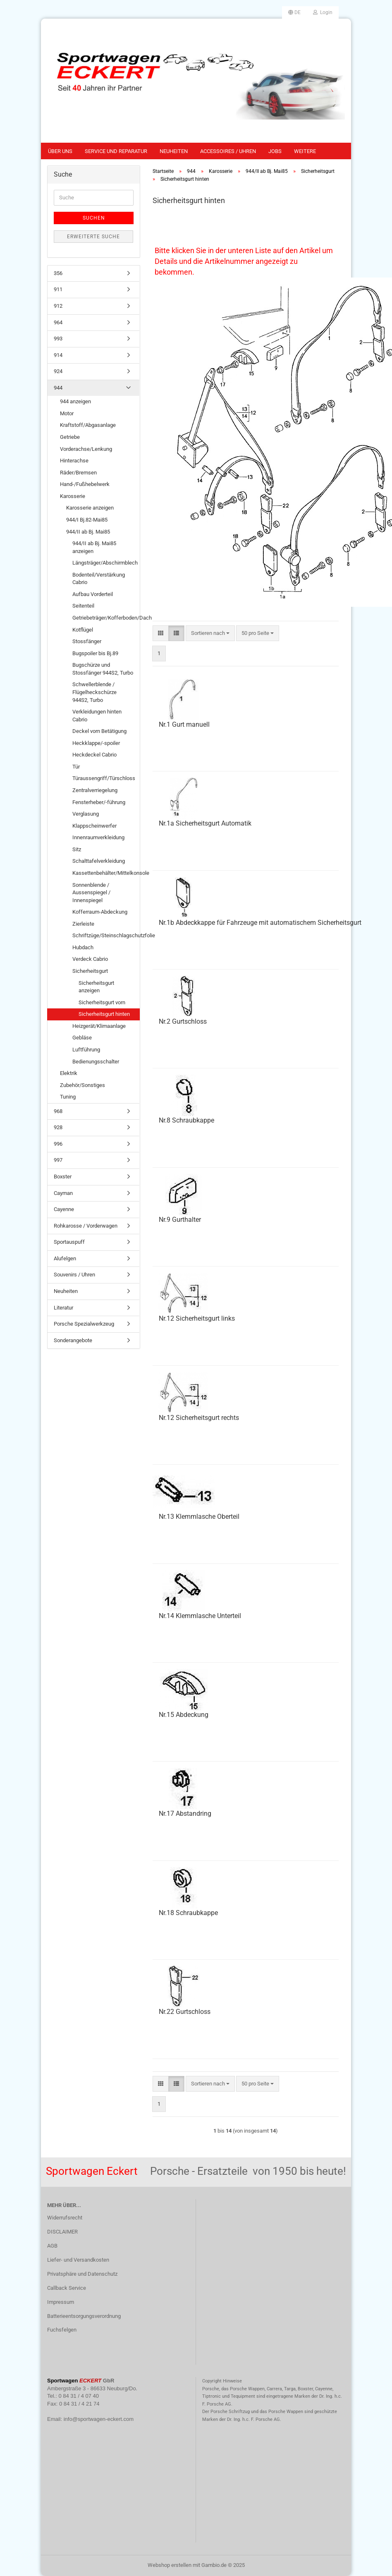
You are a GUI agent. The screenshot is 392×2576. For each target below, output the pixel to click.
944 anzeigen (75, 401)
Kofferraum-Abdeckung (99, 912)
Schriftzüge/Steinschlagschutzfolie (105, 935)
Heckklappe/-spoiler (96, 743)
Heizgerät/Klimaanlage (99, 1026)
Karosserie (72, 496)
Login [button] (322, 12)
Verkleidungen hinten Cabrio (97, 716)
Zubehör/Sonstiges (82, 1085)
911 (58, 289)
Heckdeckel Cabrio (94, 755)
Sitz (76, 849)
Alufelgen (65, 1258)
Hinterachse (74, 460)
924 (58, 371)
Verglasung (85, 814)
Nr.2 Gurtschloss (183, 1021)
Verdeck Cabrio (90, 959)
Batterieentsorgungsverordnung (84, 2316)
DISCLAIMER (62, 2232)
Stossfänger (86, 641)
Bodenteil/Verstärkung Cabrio (98, 579)
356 (58, 273)
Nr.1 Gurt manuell (184, 724)
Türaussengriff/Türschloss (103, 778)
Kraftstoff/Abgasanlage (88, 425)
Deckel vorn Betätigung (99, 731)
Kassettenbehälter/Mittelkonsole (105, 873)
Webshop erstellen (169, 2565)
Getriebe (70, 437)
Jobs (275, 151)
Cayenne (64, 1209)
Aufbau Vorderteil (92, 594)
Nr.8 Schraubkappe (186, 1120)
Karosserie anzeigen (90, 508)
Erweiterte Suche (93, 236)
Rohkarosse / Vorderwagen (85, 1226)
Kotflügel (82, 630)
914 (58, 355)
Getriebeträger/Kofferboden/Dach (105, 618)
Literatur (63, 1308)
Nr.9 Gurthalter (180, 1219)
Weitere (305, 151)
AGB (52, 2246)
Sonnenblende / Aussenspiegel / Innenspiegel (91, 892)
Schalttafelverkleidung (98, 861)
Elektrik (68, 1073)
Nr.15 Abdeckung (183, 1715)
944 (58, 388)
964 (58, 322)
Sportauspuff (69, 1242)
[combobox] (210, 633)
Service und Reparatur (116, 151)
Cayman (63, 1193)
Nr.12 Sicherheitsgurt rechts (199, 1418)
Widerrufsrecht (64, 2217)
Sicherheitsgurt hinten (104, 1014)
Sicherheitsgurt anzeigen (96, 987)
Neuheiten (174, 151)
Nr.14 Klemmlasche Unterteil (200, 1616)
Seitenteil (83, 606)
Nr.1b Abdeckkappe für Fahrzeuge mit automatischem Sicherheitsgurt (260, 922)
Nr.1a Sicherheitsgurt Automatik (205, 823)
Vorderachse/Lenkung (86, 449)
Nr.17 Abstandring (185, 1813)
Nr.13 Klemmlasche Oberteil (199, 1516)
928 (58, 1127)
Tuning (68, 1097)
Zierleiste (83, 924)
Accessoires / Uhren (228, 151)
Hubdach (82, 947)
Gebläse (82, 1037)
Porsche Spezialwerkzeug (84, 1324)
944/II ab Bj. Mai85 (88, 532)
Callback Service (66, 2288)
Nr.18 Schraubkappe (188, 1913)
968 (58, 1111)
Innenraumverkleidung (98, 837)
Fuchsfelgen (61, 2330)
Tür (76, 767)
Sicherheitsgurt (90, 971)
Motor (67, 413)
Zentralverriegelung (94, 790)
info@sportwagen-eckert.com (99, 2419)
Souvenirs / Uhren (74, 1274)
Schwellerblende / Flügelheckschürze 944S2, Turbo (94, 692)
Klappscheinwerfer (94, 826)
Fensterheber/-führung (98, 802)
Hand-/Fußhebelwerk (85, 484)
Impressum (60, 2302)
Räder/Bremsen (78, 472)
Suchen (94, 218)
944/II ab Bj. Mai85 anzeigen (94, 547)
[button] (294, 12)
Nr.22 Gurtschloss (184, 2012)
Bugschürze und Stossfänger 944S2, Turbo (102, 669)
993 (58, 338)
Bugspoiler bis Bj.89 (95, 653)
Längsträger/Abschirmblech (105, 563)
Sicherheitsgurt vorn (102, 1002)
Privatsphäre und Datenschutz (82, 2274)
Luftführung (86, 1049)
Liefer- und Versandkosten (78, 2260)
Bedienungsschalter (95, 1061)
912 (58, 306)
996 (58, 1144)
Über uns (60, 151)
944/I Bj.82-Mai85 (87, 520)
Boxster (63, 1176)
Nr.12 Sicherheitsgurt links (197, 1318)
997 (58, 1160)
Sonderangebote (73, 1340)
